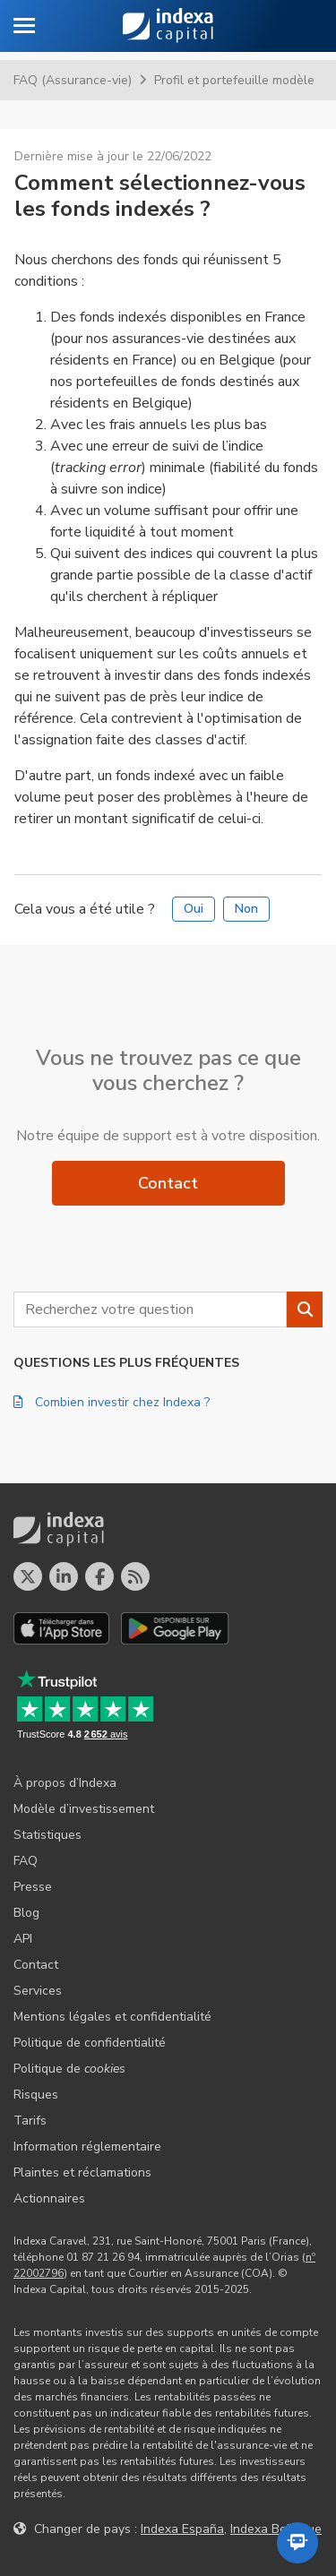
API (22, 1938)
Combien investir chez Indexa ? (111, 1402)
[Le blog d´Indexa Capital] (135, 1576)
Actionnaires (49, 2198)
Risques (35, 2094)
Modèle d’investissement (83, 1808)
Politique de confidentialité (89, 2042)
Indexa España (182, 2528)
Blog (26, 1912)
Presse (32, 1886)
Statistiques (47, 1834)
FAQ (25, 1860)
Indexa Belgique (276, 2528)
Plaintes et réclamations (82, 2172)
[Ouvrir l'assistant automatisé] (297, 2542)
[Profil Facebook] (99, 1576)
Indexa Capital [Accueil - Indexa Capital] (168, 26)
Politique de (69, 2068)
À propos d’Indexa (64, 1782)
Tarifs (30, 2120)
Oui (193, 908)
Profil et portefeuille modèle (234, 80)
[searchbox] (150, 1309)
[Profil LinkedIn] (63, 1576)
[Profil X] (27, 1576)
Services (37, 1990)
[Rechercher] (305, 1309)
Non (246, 908)
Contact (168, 1183)
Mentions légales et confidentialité (112, 2016)
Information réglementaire (87, 2146)
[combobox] (150, 1309)
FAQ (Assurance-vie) (72, 80)
